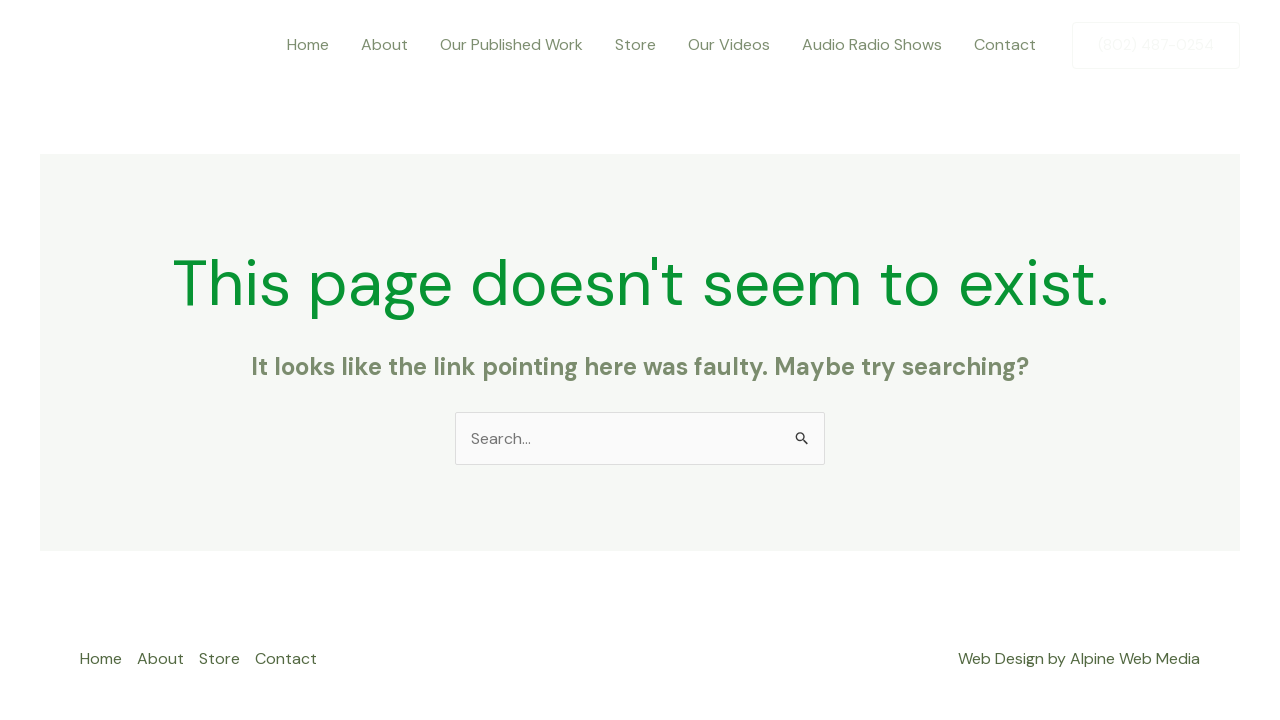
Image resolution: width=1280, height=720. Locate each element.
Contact (1005, 44)
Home (308, 44)
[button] (1156, 45)
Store (635, 44)
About (384, 44)
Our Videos (729, 44)
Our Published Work (511, 44)
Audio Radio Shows (872, 44)
